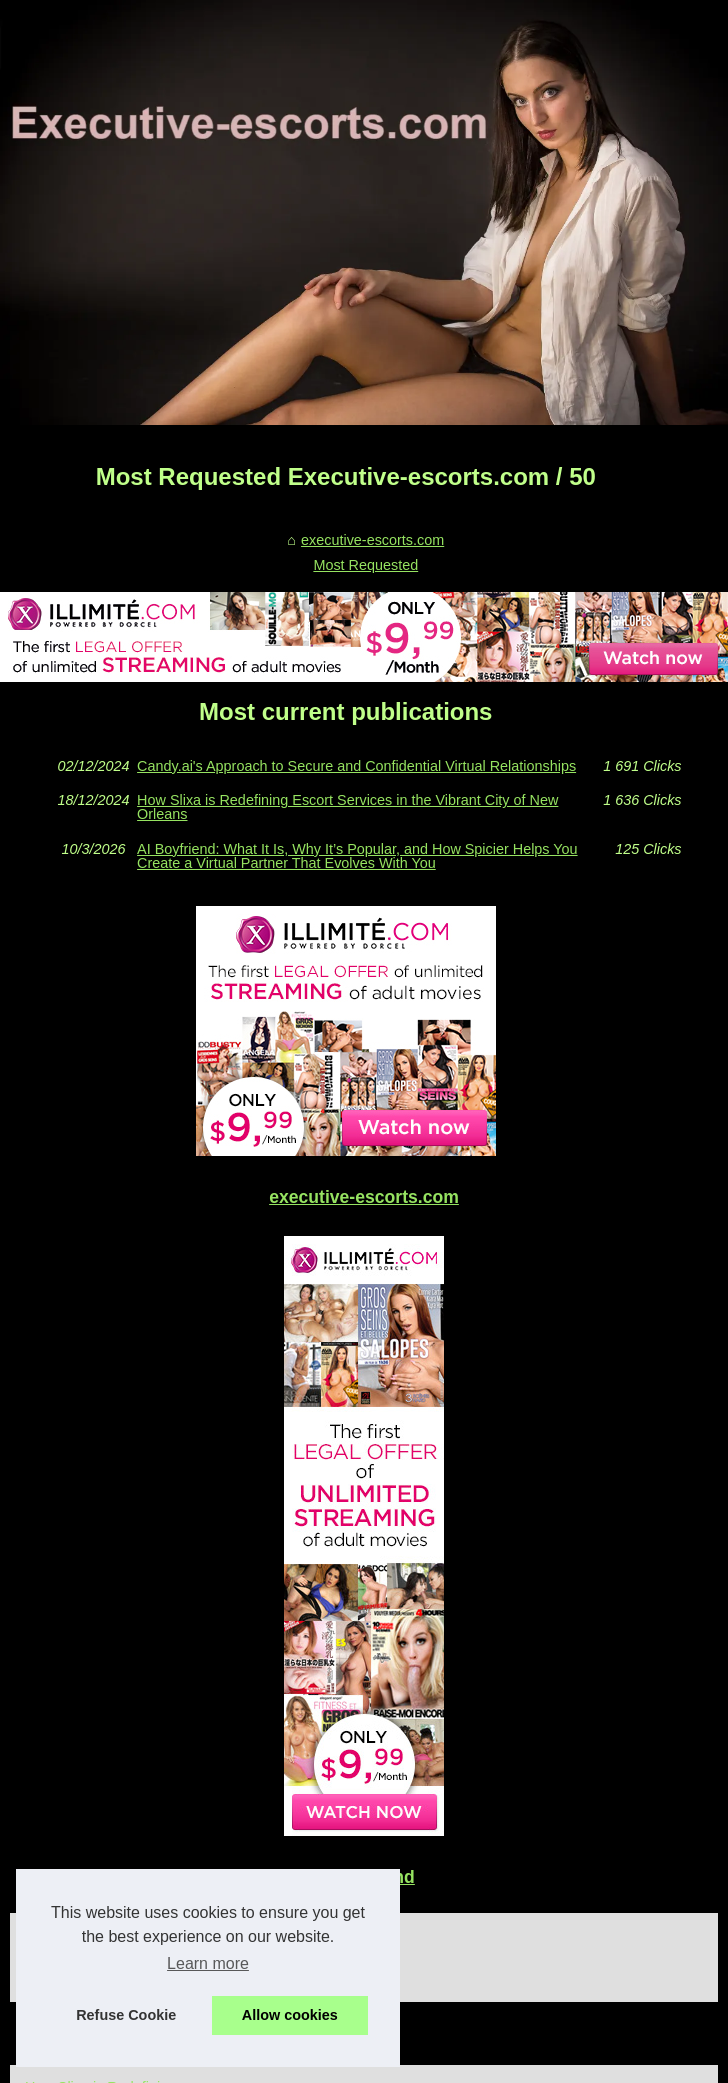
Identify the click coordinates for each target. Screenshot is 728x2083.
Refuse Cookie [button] (126, 2015)
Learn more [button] (208, 1963)
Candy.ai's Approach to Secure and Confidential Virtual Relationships (356, 766)
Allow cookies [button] (290, 2015)
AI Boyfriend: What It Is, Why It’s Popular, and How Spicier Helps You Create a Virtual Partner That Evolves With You (357, 856)
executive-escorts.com (372, 540)
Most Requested (365, 565)
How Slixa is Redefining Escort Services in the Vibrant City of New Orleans (347, 807)
